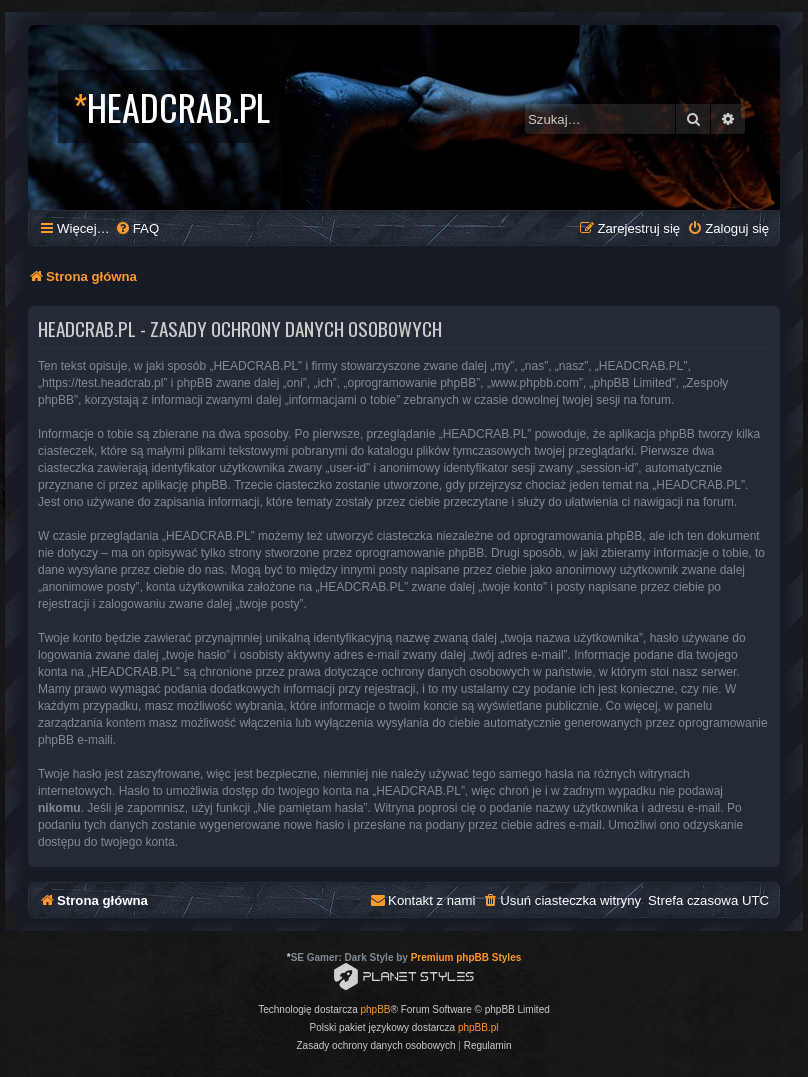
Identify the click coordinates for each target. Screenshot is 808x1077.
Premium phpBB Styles (466, 957)
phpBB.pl (478, 1027)
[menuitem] (137, 228)
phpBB (376, 1009)
